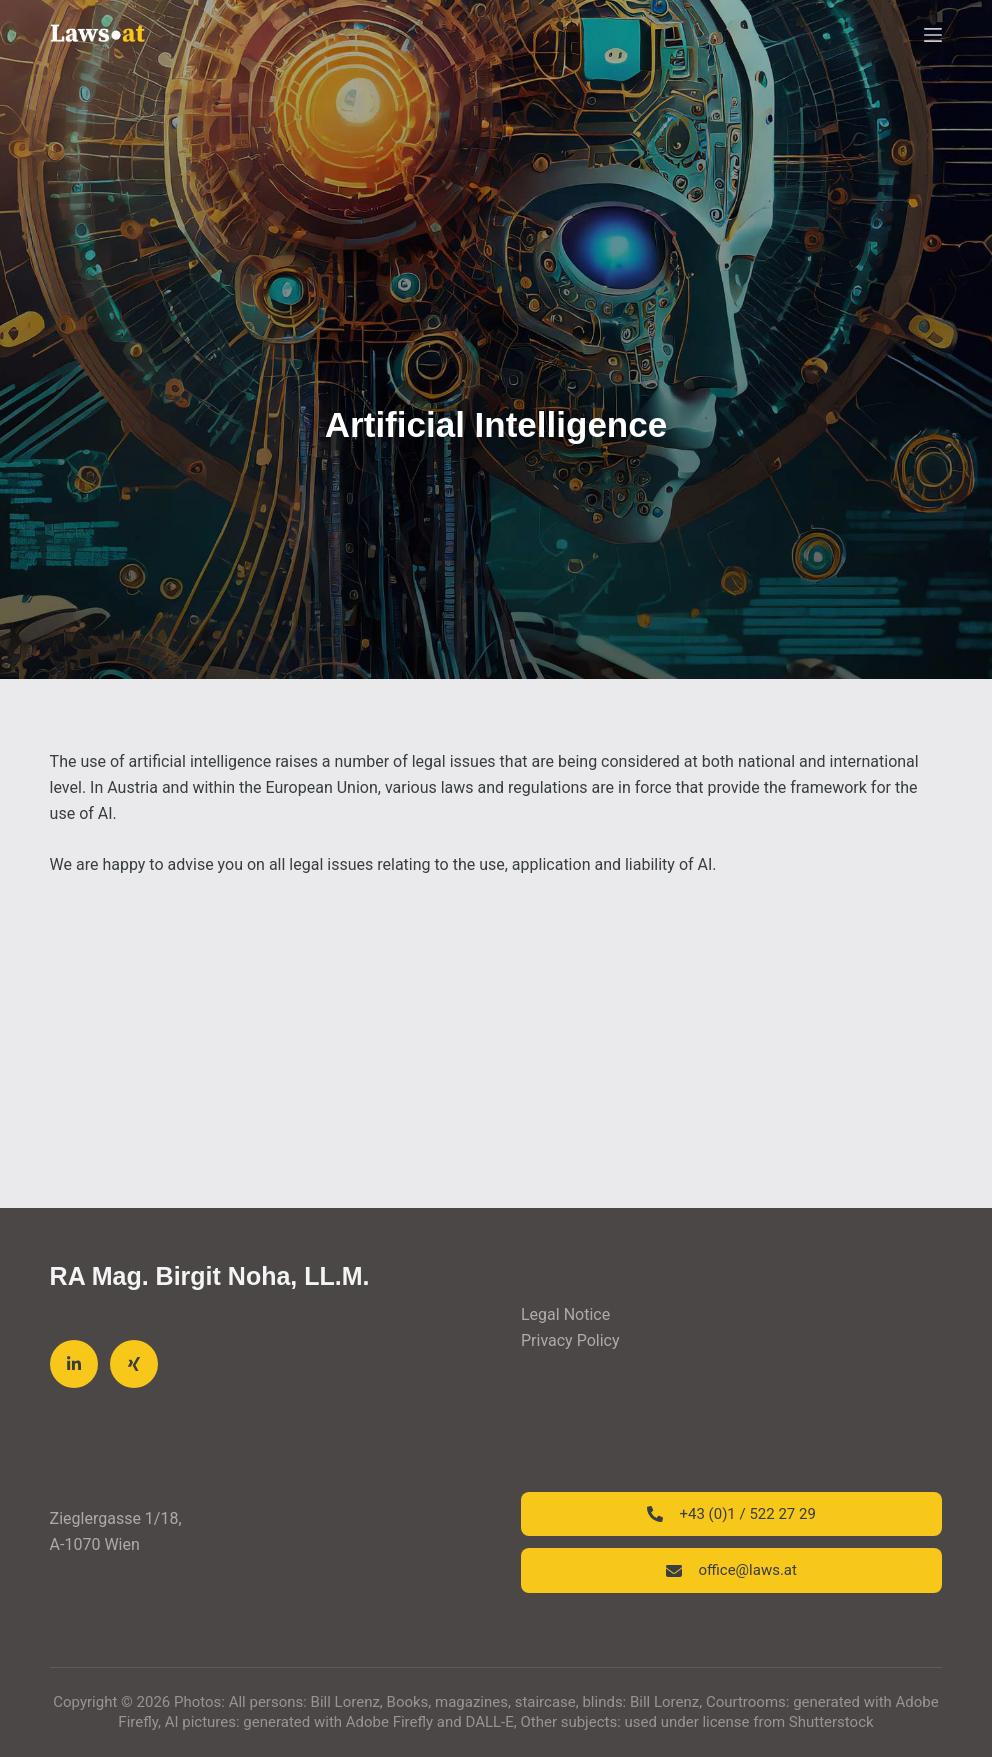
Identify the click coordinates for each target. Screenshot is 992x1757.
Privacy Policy (570, 1340)
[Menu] (933, 35)
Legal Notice (565, 1314)
